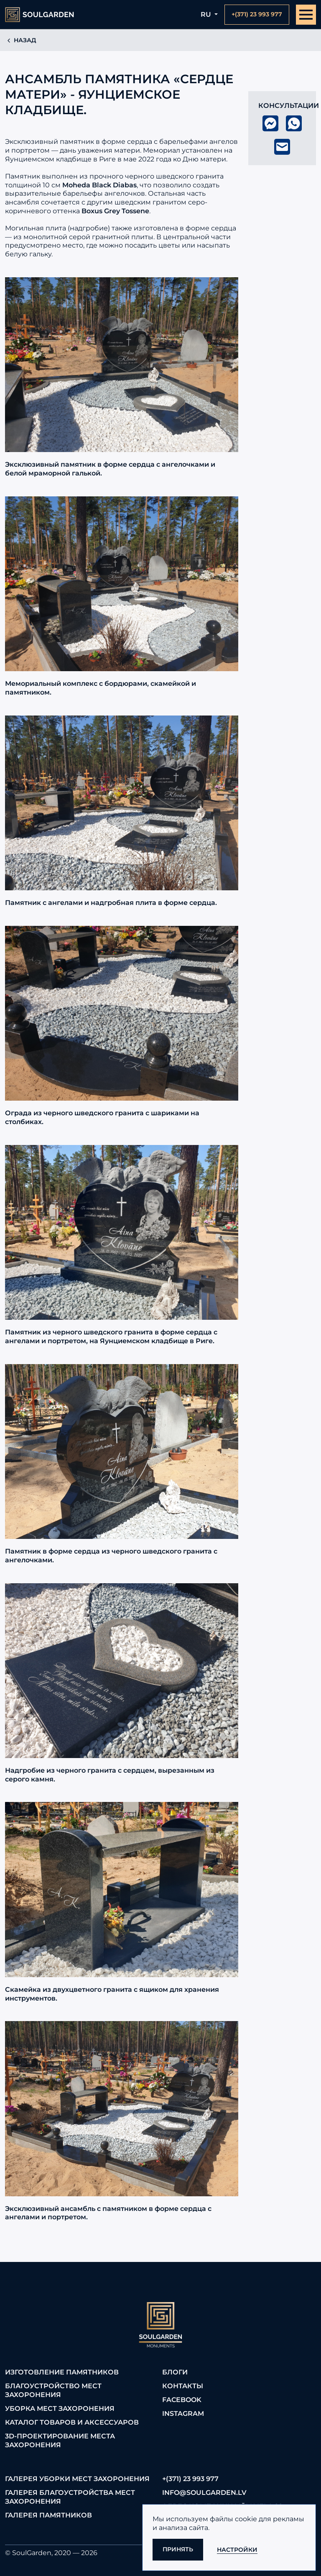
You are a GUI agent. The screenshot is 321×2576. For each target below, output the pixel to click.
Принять (178, 2549)
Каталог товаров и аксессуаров (72, 2422)
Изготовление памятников (62, 2372)
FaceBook (181, 2400)
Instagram (183, 2414)
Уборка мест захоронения (60, 2408)
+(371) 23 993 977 (190, 2479)
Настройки (237, 2549)
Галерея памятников (48, 2515)
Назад (20, 40)
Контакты (182, 2386)
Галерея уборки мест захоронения (77, 2479)
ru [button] (207, 14)
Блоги (175, 2372)
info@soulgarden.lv (204, 2493)
